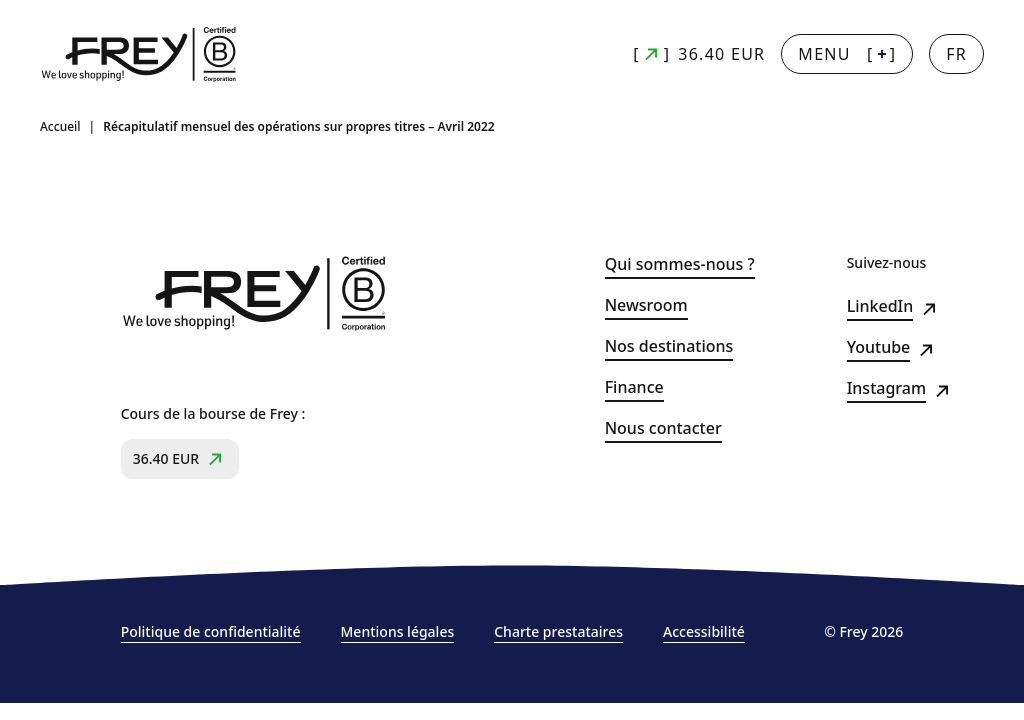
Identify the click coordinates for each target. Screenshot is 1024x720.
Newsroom (646, 305)
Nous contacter (663, 428)
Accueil (60, 127)
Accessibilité (704, 632)
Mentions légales (398, 632)
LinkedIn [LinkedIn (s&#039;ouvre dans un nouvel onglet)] (880, 306)
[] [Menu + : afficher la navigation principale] (847, 54)
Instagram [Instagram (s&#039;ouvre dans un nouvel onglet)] (886, 388)
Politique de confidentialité (211, 632)
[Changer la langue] (956, 54)
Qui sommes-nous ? (680, 264)
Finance (634, 387)
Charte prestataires (558, 632)
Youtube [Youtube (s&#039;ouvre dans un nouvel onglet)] (879, 347)
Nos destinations (669, 346)
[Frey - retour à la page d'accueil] (140, 54)
